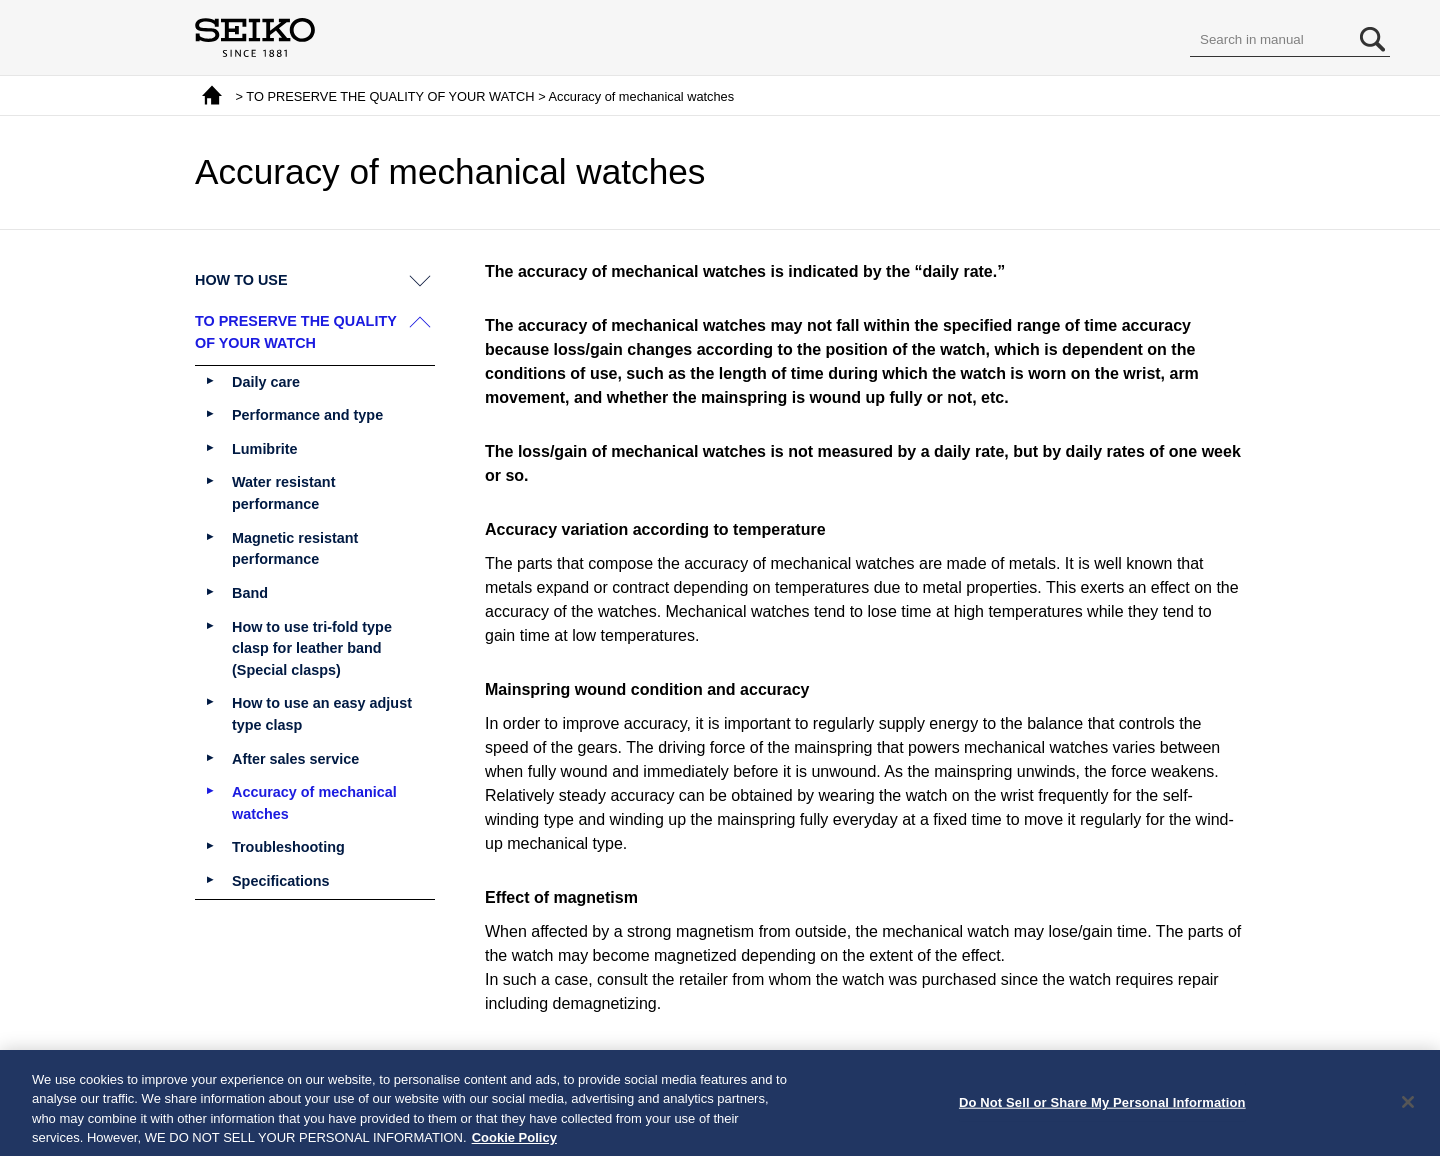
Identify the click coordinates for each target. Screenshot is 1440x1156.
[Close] (1408, 1109)
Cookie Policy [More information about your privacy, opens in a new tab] (514, 1145)
